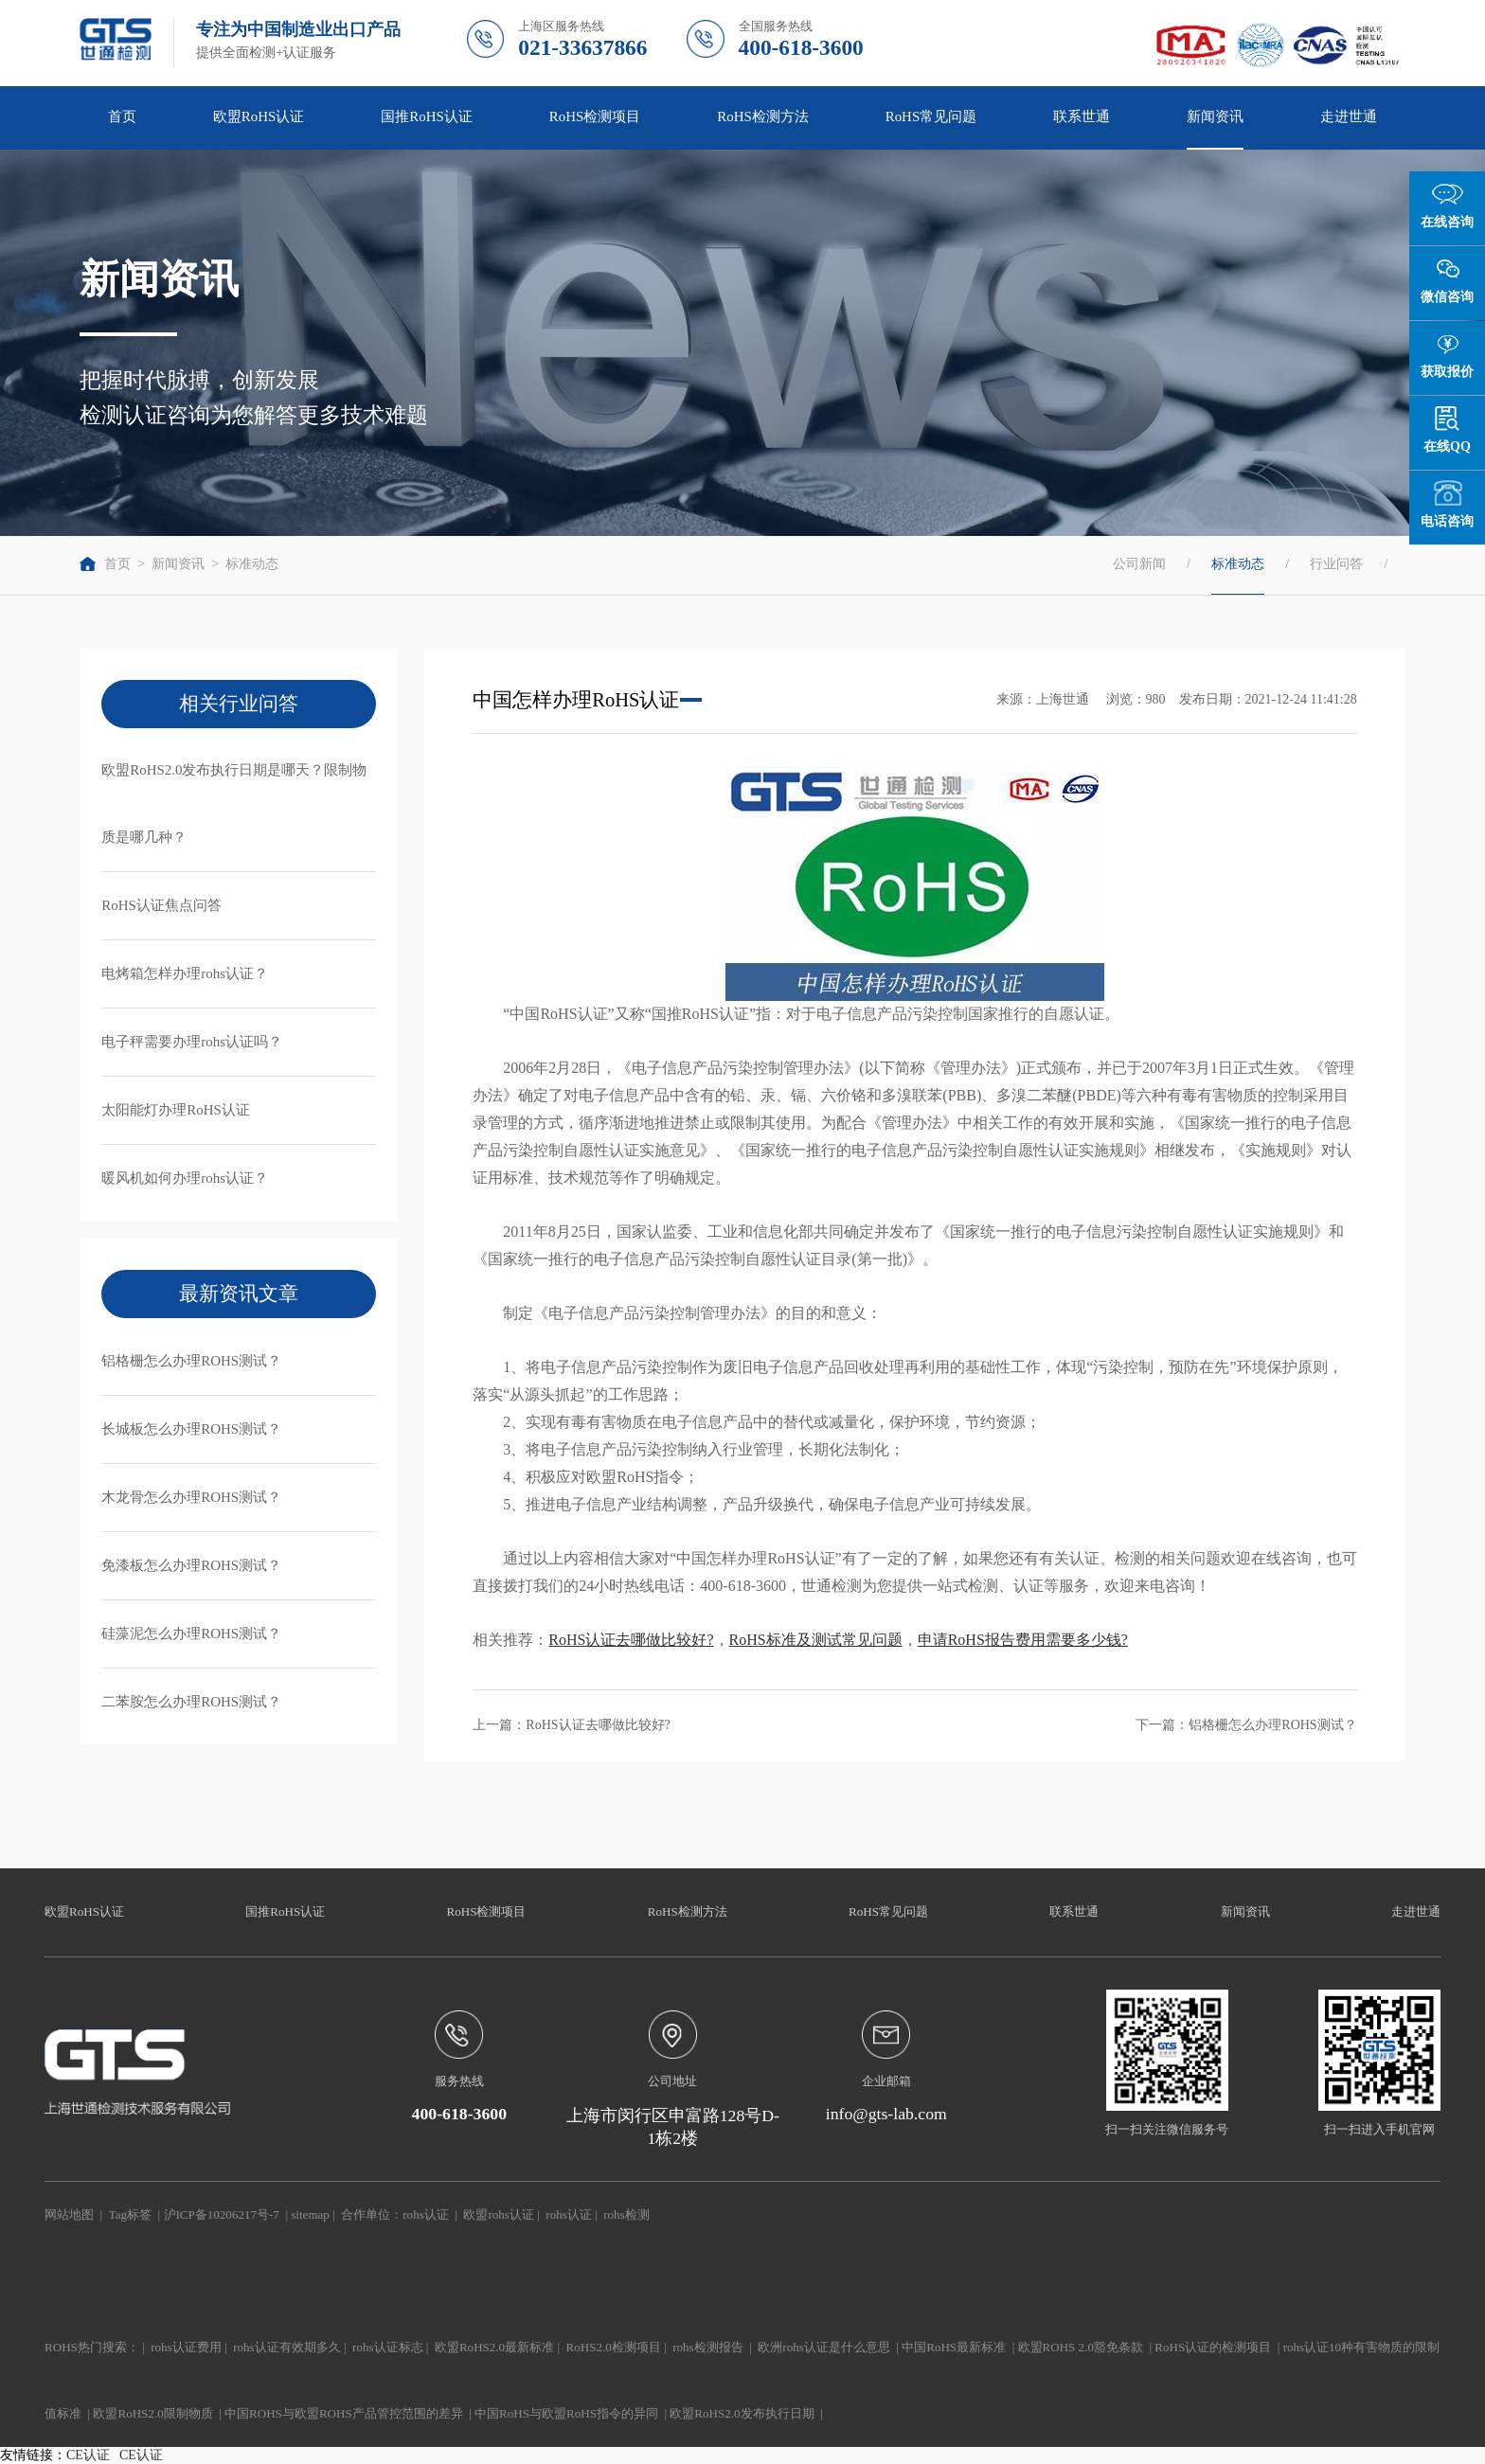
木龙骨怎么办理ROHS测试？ (191, 1497)
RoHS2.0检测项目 (613, 2347)
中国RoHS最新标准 (954, 2347)
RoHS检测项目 (595, 116)
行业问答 (1336, 564)
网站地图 (69, 2214)
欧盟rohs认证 (498, 2214)
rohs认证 (425, 2214)
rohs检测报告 (707, 2347)
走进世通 (1348, 116)
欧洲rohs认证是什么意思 (823, 2347)
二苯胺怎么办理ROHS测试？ (191, 1701)
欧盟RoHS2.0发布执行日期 (742, 2413)
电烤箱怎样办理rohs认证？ (184, 973)
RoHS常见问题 (931, 116)
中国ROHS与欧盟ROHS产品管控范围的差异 (343, 2413)
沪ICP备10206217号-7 (221, 2214)
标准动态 (251, 564)
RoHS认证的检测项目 (1212, 2347)
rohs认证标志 (387, 2347)
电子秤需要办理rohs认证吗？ (191, 1041)
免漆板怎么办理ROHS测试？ (191, 1565)
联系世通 (1081, 116)
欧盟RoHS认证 (259, 116)
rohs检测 (626, 2214)
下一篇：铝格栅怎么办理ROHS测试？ (1246, 1725)
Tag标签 (130, 2214)
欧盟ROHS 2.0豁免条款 (1080, 2347)
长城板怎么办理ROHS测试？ (191, 1429)
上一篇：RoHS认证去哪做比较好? (571, 1725)
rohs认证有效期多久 (286, 2347)
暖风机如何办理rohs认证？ (184, 1178)
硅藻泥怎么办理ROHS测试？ (191, 1633)
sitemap (310, 2214)
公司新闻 (1139, 564)
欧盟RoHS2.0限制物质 (152, 2413)
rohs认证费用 (186, 2347)
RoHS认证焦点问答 (161, 905)
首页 (122, 116)
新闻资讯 (1215, 116)
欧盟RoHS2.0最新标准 (494, 2347)
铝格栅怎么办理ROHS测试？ (191, 1360)
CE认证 (88, 2455)
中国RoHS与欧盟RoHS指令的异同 (566, 2413)
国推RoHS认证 (427, 116)
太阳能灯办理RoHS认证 (175, 1109)
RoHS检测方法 (763, 116)
